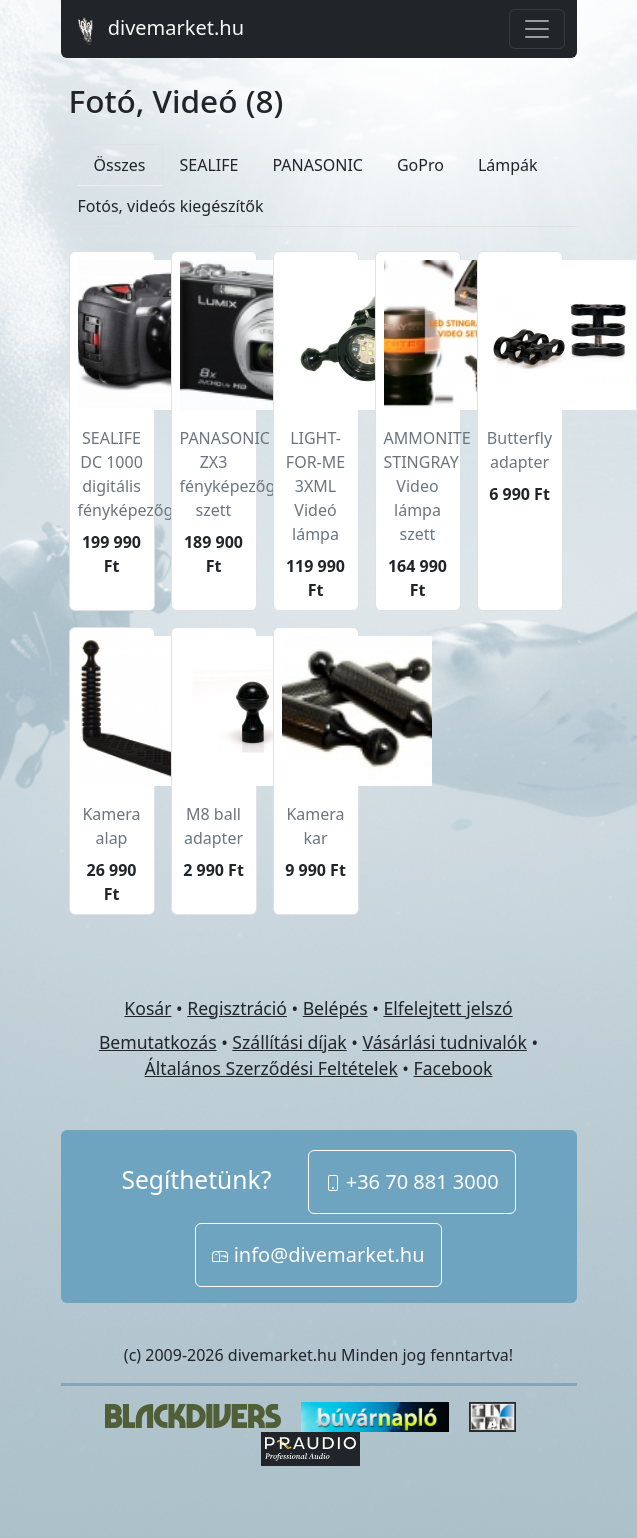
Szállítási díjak (289, 1042)
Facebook (453, 1068)
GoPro (420, 165)
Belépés (335, 1008)
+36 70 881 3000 (412, 1181)
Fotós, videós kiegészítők (171, 206)
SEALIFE (209, 165)
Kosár (147, 1008)
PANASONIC (317, 165)
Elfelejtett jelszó (447, 1008)
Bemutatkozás (158, 1042)
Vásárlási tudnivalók (444, 1042)
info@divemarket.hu (318, 1254)
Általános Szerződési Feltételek (271, 1068)
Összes (120, 165)
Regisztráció (237, 1008)
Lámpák (508, 165)
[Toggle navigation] (537, 29)
